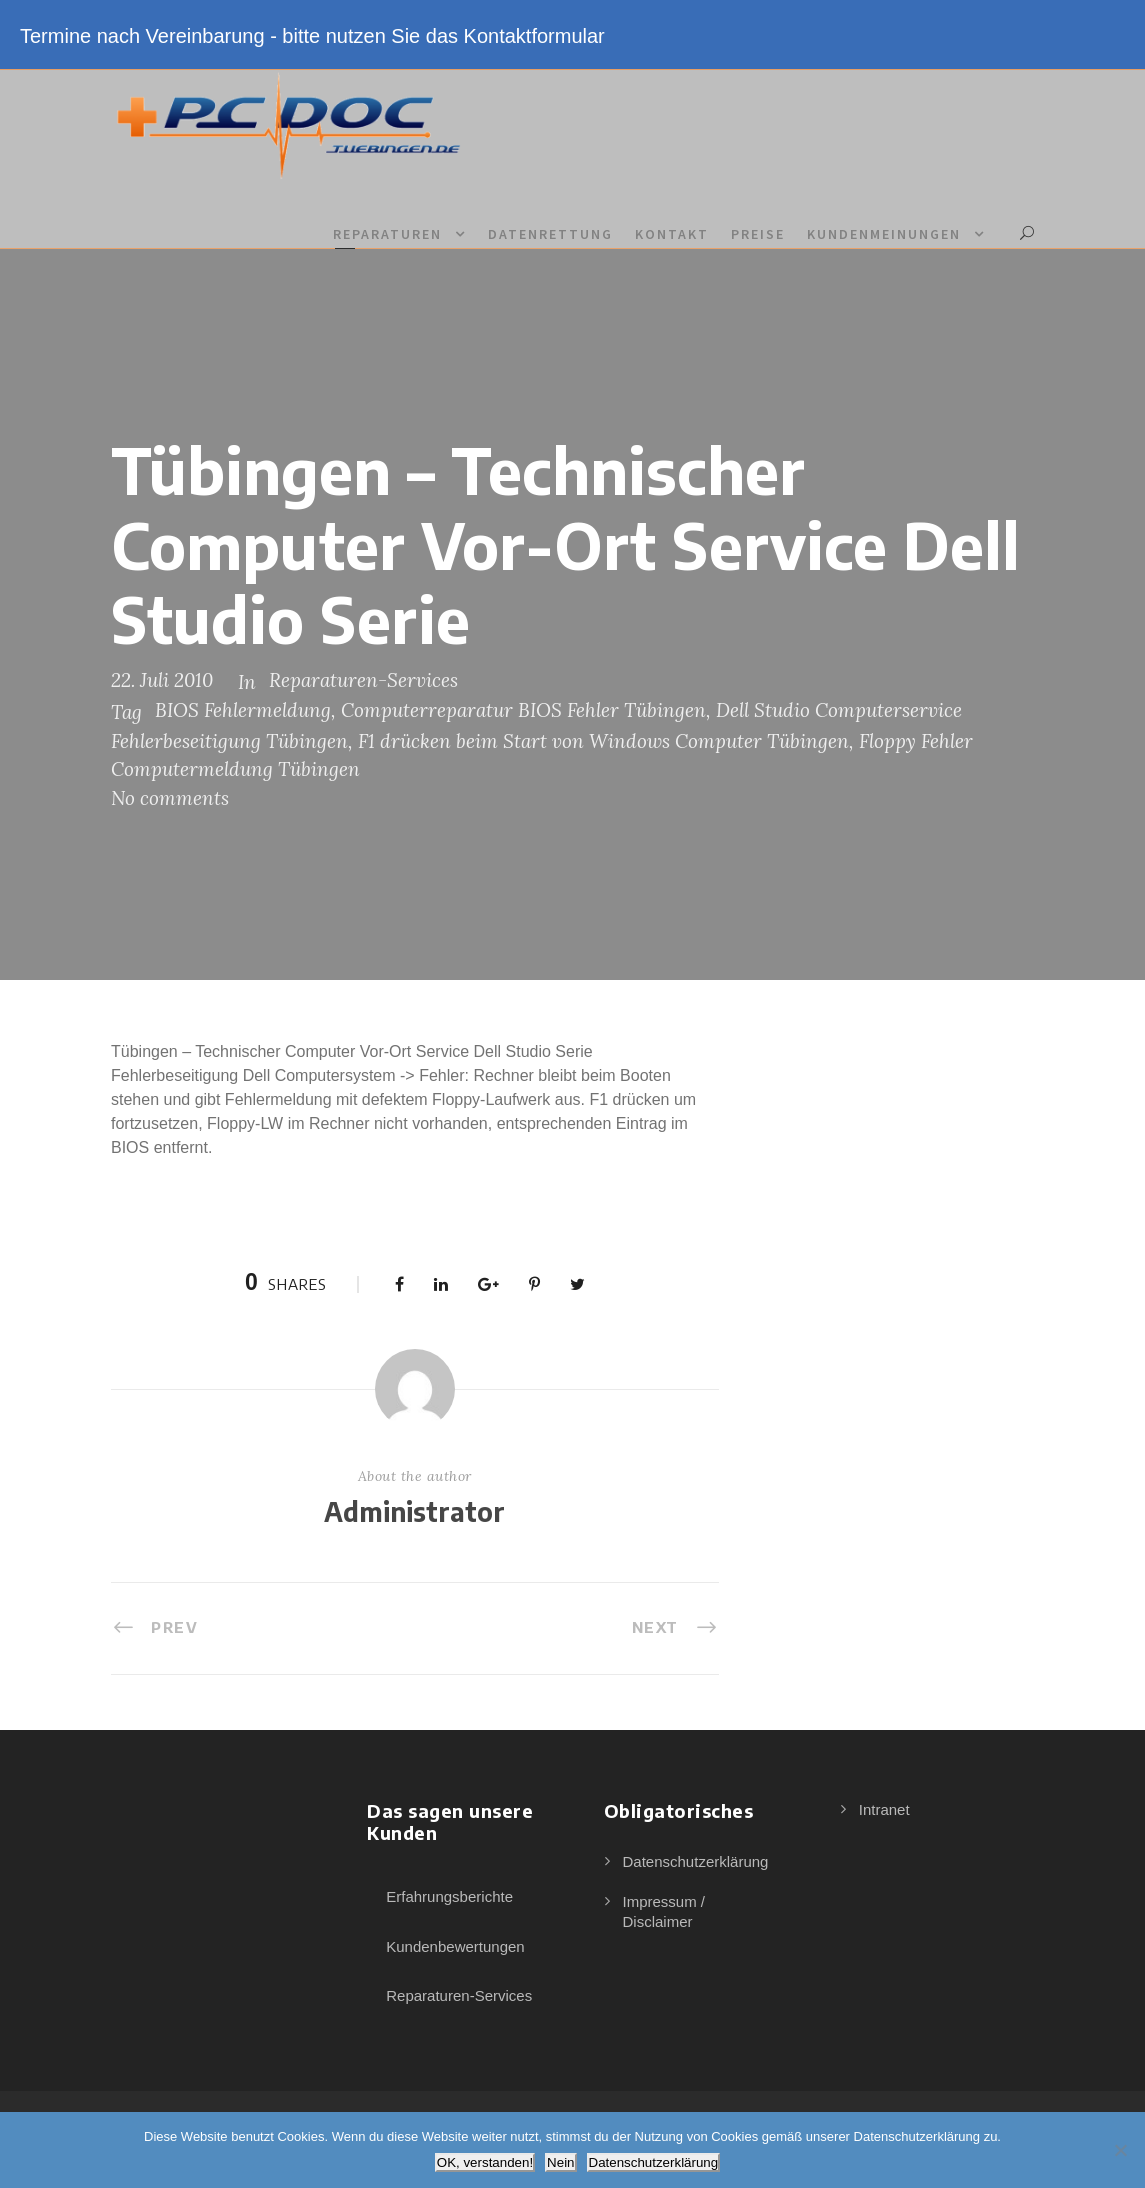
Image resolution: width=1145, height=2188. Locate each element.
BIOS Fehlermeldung (243, 710)
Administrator (414, 1511)
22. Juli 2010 (162, 680)
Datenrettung (550, 234)
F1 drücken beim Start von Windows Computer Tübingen (603, 741)
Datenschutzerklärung (696, 1861)
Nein (560, 2162)
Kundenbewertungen (455, 1946)
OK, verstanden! (485, 2162)
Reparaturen (387, 234)
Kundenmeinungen (884, 234)
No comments (170, 798)
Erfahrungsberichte (449, 1896)
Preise (758, 234)
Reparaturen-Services (363, 680)
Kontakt (672, 234)
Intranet (884, 1809)
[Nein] (1120, 2150)
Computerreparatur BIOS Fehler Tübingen (523, 710)
